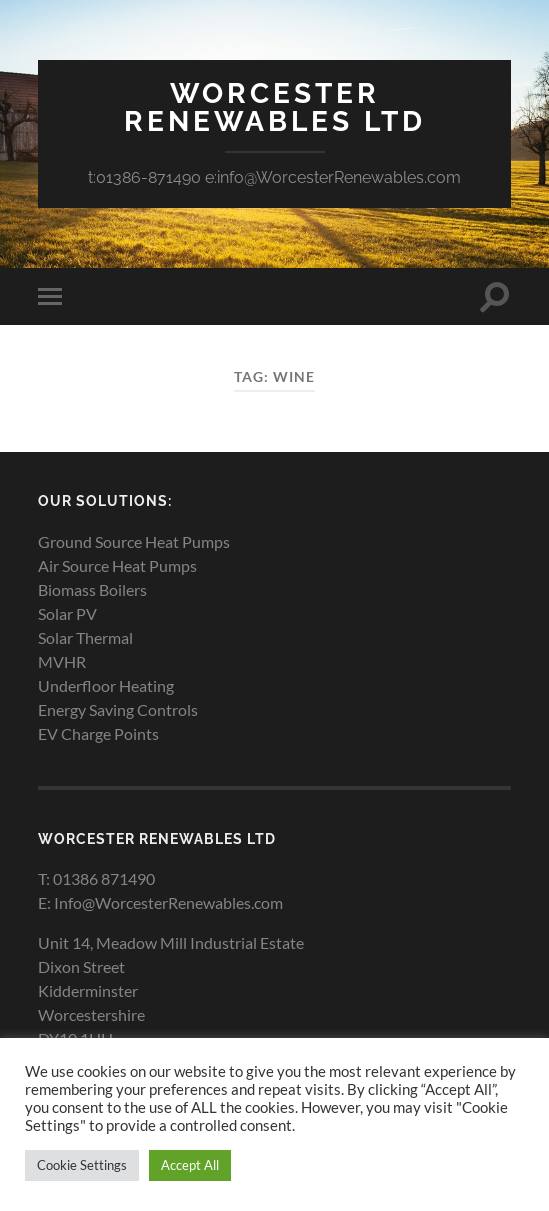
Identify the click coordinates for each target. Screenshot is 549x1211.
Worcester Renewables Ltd (275, 107)
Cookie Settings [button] (82, 1165)
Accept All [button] (190, 1165)
